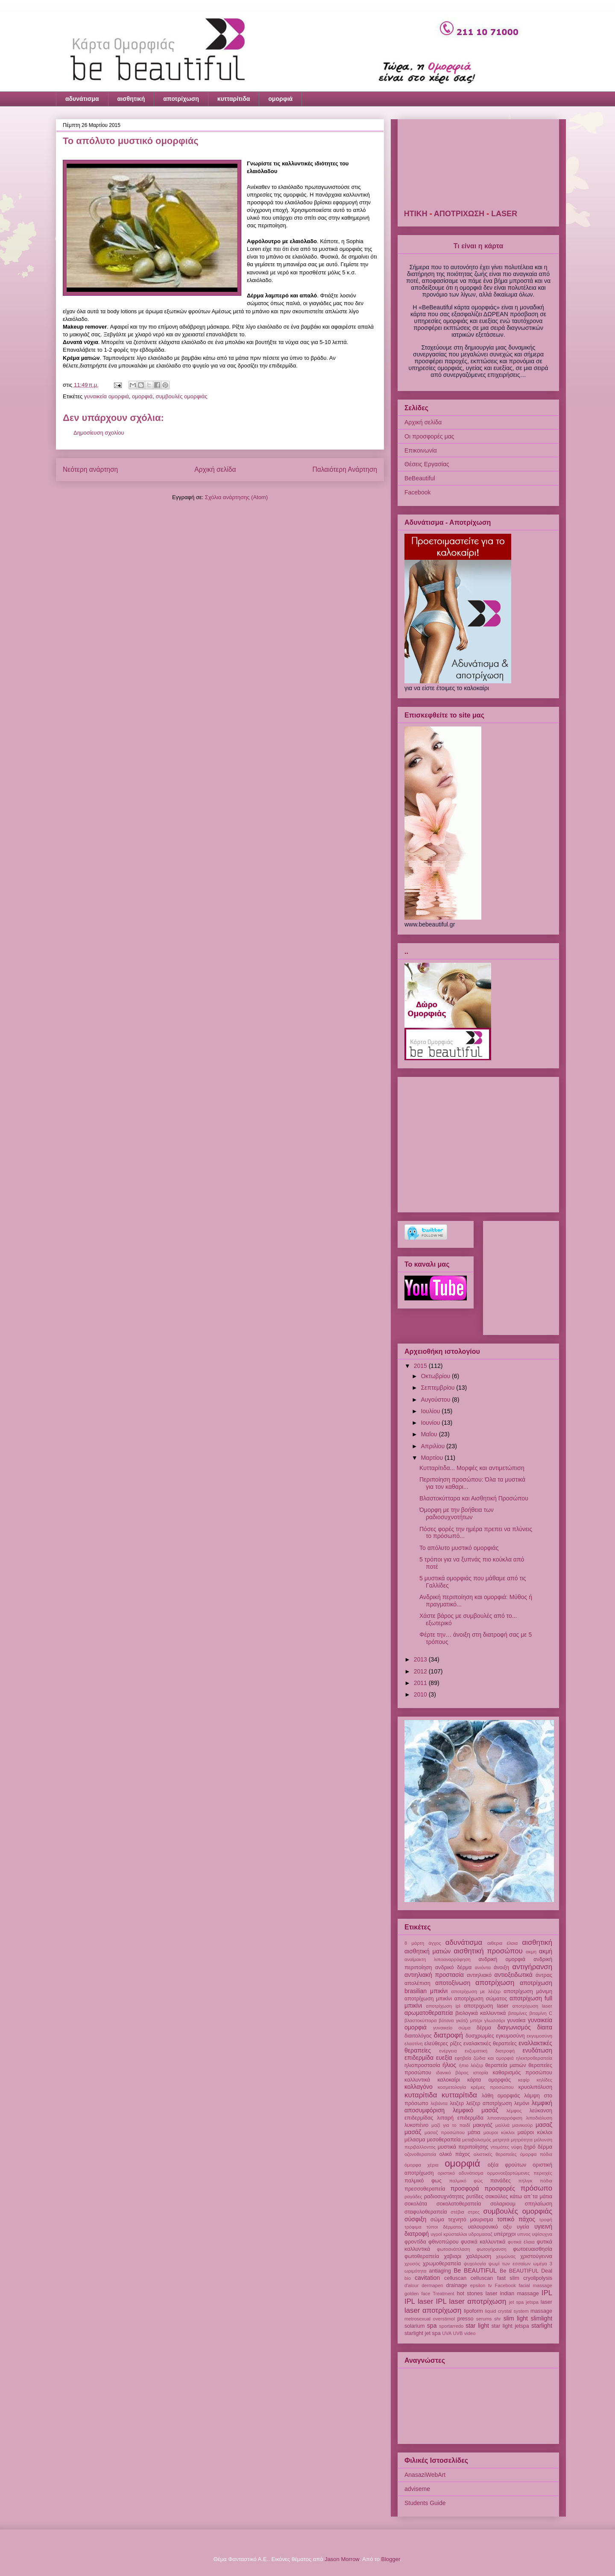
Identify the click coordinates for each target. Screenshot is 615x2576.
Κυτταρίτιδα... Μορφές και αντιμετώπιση (471, 1467)
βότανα (446, 2020)
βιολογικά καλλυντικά (480, 2013)
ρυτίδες (474, 2197)
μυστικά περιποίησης (463, 2147)
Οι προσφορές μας (429, 436)
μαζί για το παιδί (450, 2125)
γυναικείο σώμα (452, 2027)
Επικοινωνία (420, 450)
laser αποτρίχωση (432, 2310)
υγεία (523, 2227)
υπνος (523, 2234)
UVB (458, 2333)
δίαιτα (544, 2027)
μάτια (474, 2132)
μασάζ (412, 2132)
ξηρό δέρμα (538, 2147)
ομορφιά (280, 98)
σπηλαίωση (538, 2204)
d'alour (411, 2285)
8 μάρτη (414, 1943)
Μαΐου (430, 1434)
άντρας (544, 1975)
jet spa (516, 2302)
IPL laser (418, 2301)
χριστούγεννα (536, 2256)
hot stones (470, 2294)
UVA (446, 2333)
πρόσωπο (536, 2188)
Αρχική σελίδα (215, 469)
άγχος (434, 1943)
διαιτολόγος (418, 2036)
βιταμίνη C (540, 2013)
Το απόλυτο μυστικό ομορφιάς (458, 1547)
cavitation (427, 2277)
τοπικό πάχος (516, 2219)
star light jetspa (510, 2326)
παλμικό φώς (466, 2180)
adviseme (417, 2488)
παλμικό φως (423, 2181)
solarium (414, 2326)
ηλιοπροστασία (422, 2065)
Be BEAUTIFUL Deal (526, 2271)
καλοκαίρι (448, 2080)
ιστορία (480, 2072)
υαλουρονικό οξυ (489, 2227)
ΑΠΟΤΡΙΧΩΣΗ (502, 213)
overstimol (444, 2318)
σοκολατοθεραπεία (458, 2204)
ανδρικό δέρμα (453, 1967)
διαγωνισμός (513, 2027)
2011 (421, 1682)
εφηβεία (463, 2058)
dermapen (432, 2285)
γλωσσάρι (494, 2020)
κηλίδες (545, 2079)
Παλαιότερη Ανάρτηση (344, 469)
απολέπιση (417, 1983)
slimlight (542, 2318)
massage (541, 2311)
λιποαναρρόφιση (504, 2117)
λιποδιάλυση (539, 2117)
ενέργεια (448, 2050)
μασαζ (544, 2124)
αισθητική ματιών (427, 1951)
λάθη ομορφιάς (501, 2096)
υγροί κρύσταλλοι (448, 2234)
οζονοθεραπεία (420, 2154)
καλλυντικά (417, 2080)
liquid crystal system (506, 2311)
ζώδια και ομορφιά (494, 2058)
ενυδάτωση (537, 2050)
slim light (516, 2318)
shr (497, 2318)
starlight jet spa (422, 2333)
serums (484, 2318)
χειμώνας (505, 2256)
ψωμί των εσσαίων (510, 2263)
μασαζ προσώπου (445, 2132)
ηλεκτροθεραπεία (534, 2058)
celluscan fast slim (495, 2278)
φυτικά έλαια (521, 2241)
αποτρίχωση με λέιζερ (476, 1991)
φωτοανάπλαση (453, 2249)
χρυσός (412, 2263)
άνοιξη (501, 1967)
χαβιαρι (452, 2256)
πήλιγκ (525, 2180)
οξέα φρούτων (507, 2165)
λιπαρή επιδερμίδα (460, 2118)
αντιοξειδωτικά (514, 1974)
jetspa (532, 2302)
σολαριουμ (502, 2204)
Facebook (417, 492)
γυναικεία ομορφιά (106, 396)
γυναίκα (516, 2020)
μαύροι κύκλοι (535, 2132)
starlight (541, 2325)
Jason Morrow (342, 2559)
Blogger (390, 2559)
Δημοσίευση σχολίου (98, 432)
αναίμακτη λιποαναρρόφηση (437, 1959)
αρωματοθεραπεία (428, 2012)
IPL (547, 2293)
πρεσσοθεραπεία (424, 2189)
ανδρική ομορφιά (501, 1959)
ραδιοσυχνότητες (444, 2197)
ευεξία (444, 2057)
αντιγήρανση (532, 1967)
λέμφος (514, 2110)
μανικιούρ (522, 2125)
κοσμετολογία (452, 2087)
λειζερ (457, 2103)
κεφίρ (524, 2079)
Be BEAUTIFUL (475, 2270)
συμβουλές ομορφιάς (181, 396)
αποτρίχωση (181, 98)
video (470, 2333)
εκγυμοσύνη (539, 2035)
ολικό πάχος (454, 2154)
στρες (474, 2211)
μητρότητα (522, 2139)
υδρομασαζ (480, 2234)
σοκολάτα (415, 2204)
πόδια (546, 2180)
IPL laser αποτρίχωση (471, 2301)
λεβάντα (439, 2103)
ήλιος (449, 2064)
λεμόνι (521, 2103)
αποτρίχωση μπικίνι (428, 1999)
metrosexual (417, 2318)
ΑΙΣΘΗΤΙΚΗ (450, 213)
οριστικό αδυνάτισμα (460, 2173)
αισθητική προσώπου (488, 1951)
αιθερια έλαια (502, 1943)
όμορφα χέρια (421, 2164)
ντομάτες (500, 2147)
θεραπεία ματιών (505, 2065)
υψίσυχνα (542, 2234)
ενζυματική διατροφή (490, 2050)
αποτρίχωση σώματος (480, 1999)
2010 (421, 1694)
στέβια (457, 2211)
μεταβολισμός (476, 2139)
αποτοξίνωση (452, 1982)
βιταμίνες (517, 2013)
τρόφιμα (413, 2226)
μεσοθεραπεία (443, 2140)
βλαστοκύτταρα (420, 2020)
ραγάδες (413, 2196)
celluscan (455, 2278)
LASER (547, 213)
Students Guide (425, 2503)
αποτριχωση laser (486, 2006)
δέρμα (484, 2028)
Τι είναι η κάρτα (478, 246)
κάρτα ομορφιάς (489, 2080)
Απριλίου (433, 1446)
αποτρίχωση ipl (443, 2005)
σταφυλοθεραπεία (425, 2212)
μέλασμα (414, 2140)
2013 (421, 1659)
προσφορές (499, 2188)
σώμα (437, 2220)
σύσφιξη (415, 2219)
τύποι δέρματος (445, 2226)
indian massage (519, 2294)
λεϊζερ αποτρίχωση (489, 2103)
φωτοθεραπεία (421, 2256)
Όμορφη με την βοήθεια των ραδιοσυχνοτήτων (456, 1513)
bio (407, 2278)
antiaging (440, 2271)
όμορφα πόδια (536, 2154)
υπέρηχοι (504, 2234)
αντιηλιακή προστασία (434, 1974)
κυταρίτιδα (420, 2095)
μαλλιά (502, 2125)
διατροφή (448, 2035)
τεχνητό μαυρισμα (470, 2220)
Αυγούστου (436, 1399)
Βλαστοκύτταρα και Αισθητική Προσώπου (473, 1498)
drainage (456, 2285)
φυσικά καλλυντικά (483, 2242)
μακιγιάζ (482, 2125)
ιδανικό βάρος (452, 2072)
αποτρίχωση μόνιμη (528, 1991)
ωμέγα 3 (542, 2263)
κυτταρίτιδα (233, 98)
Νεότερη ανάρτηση (90, 469)
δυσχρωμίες (480, 2036)
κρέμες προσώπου (492, 2087)
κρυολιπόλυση (535, 2087)
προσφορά (465, 2188)
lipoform (473, 2311)
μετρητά (500, 2139)
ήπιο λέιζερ (471, 2065)
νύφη (516, 2147)
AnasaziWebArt (424, 2474)
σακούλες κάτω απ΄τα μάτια (519, 2197)
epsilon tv (481, 2285)
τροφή (545, 2219)
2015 (421, 1365)
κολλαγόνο (418, 2086)
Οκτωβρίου (436, 1376)
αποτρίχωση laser (532, 2005)
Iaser (492, 2294)
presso (465, 2319)
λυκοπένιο (416, 2125)
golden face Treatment (429, 2293)
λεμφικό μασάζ (475, 2110)
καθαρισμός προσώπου (522, 2073)
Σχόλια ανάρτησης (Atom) (236, 497)
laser (546, 2302)
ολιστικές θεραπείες (495, 2154)
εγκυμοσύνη (510, 2036)
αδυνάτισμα (82, 98)
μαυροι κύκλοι (499, 2132)
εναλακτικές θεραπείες (490, 2044)
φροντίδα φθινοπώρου (431, 2242)
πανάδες (500, 2181)
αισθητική (131, 98)
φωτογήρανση (492, 2249)
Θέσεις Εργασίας (426, 464)
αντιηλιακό (479, 1975)
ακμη (531, 1951)
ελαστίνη (413, 2043)
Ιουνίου (431, 1422)
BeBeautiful (419, 478)
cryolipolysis (537, 2278)
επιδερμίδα (418, 2057)
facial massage (535, 2285)
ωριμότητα (415, 2270)
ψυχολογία (475, 2263)
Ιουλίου (431, 1411)
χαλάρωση (478, 2256)
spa (432, 2325)
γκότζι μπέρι (469, 2020)
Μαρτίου (433, 1457)
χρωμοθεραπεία (442, 2264)
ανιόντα (483, 1967)
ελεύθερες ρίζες (442, 2044)
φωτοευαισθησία (532, 2249)
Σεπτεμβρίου (438, 1387)
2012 (421, 1671)
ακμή (545, 1951)
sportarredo (451, 2326)
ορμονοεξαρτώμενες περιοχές (519, 2173)
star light (477, 2325)
